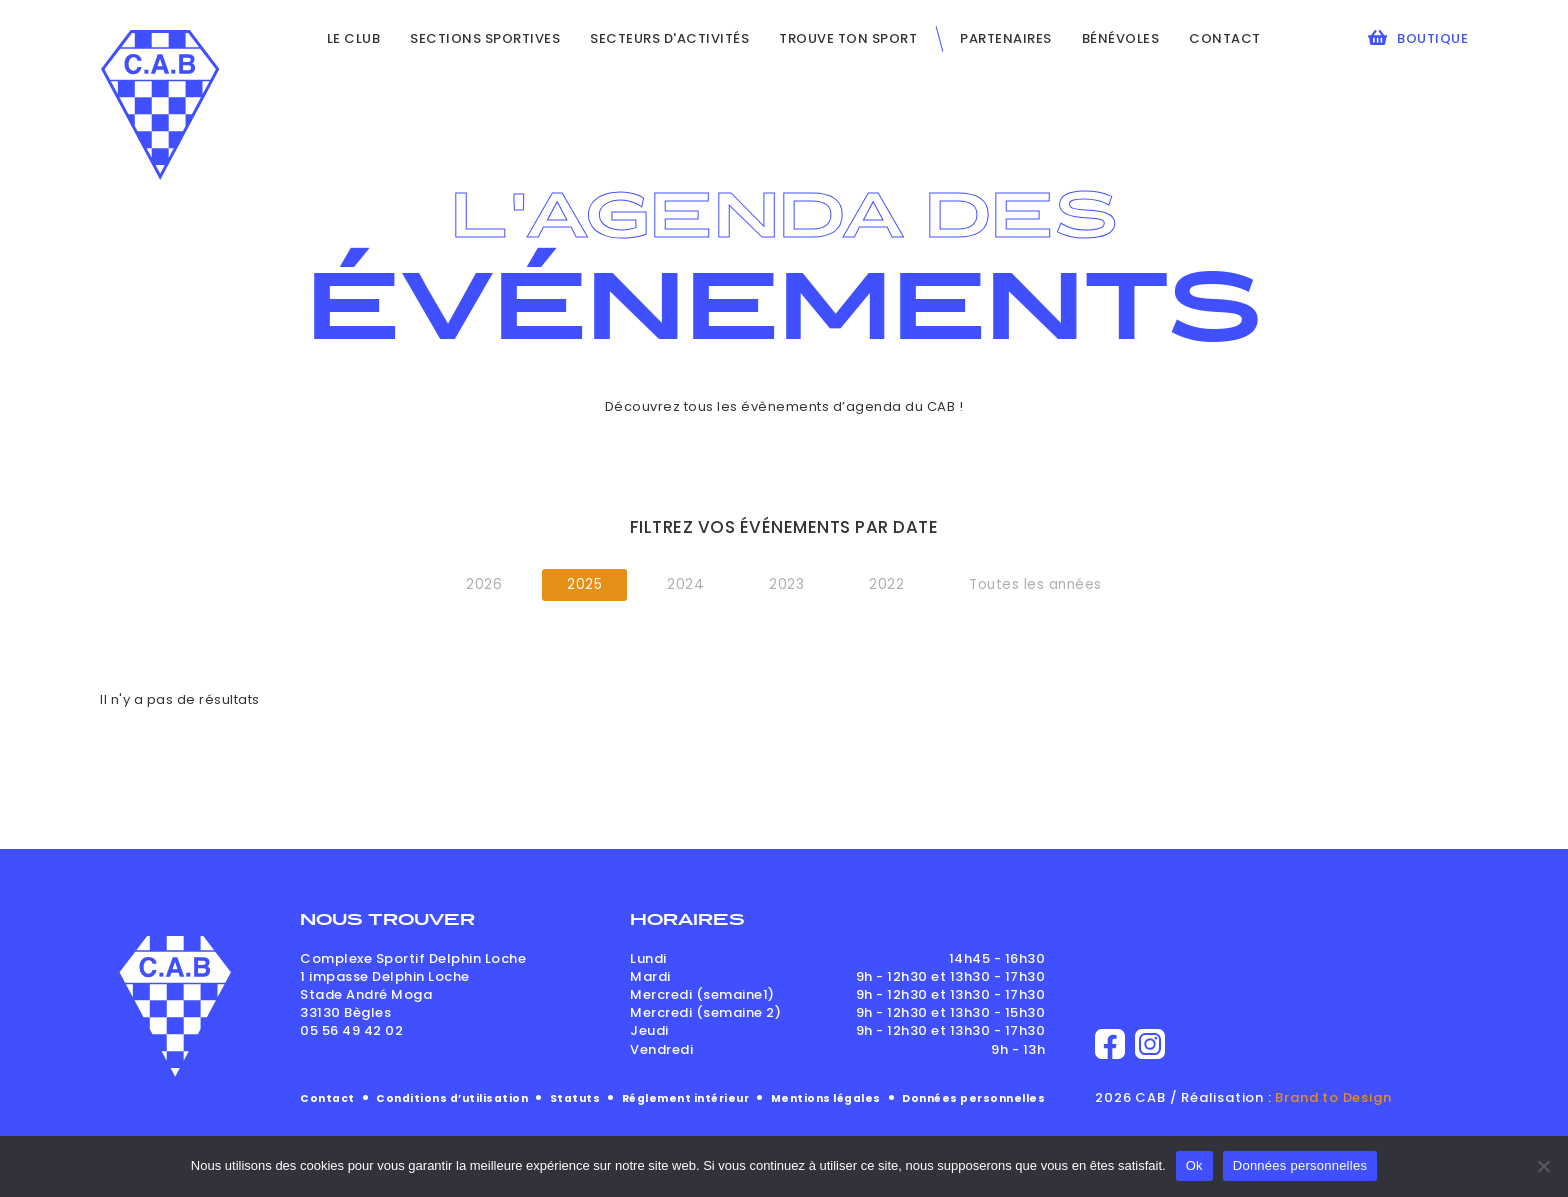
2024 (685, 584)
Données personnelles (973, 1098)
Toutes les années (1035, 584)
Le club (354, 38)
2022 (886, 584)
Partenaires (1006, 38)
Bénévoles (1121, 38)
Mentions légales (826, 1098)
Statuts (575, 1098)
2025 (584, 584)
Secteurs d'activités (669, 38)
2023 (786, 584)
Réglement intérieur (686, 1098)
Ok (1194, 1165)
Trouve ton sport (848, 38)
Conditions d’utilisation (452, 1098)
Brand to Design (1333, 1097)
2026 (484, 584)
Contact (1225, 38)
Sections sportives (485, 38)
